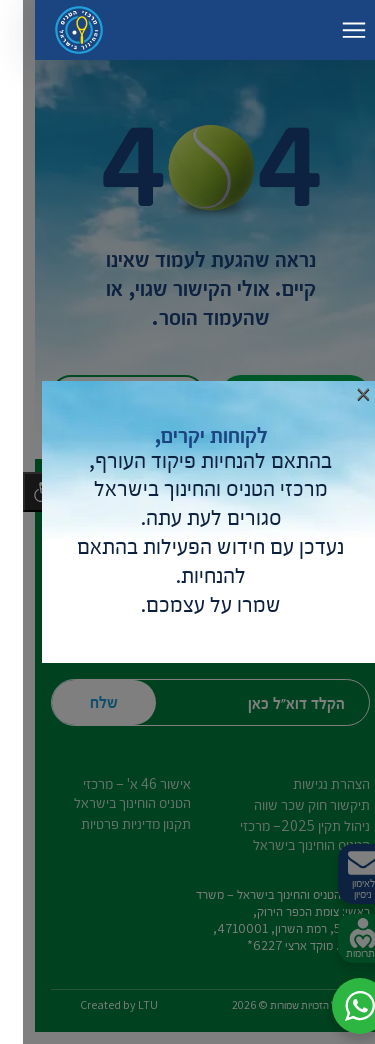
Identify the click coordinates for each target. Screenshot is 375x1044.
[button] (337, 1006)
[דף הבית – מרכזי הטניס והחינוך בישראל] (56, 30)
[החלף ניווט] (331, 30)
